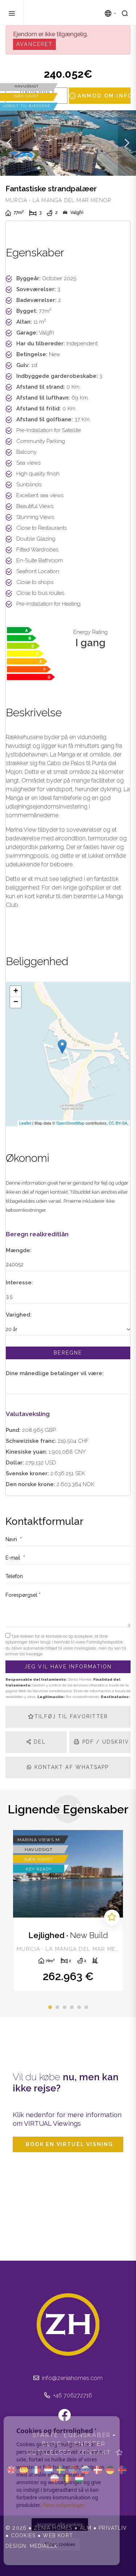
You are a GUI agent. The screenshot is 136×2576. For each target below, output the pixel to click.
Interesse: (19, 1282)
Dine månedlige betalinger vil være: (55, 1373)
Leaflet (25, 1123)
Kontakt (94, 2452)
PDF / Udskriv (101, 1742)
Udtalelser (49, 2452)
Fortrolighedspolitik (105, 1642)
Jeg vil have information (68, 1666)
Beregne (68, 1353)
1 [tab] (50, 2007)
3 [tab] (64, 2007)
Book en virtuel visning (70, 2144)
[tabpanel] (68, 1911)
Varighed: (19, 1315)
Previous (9, 143)
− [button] (15, 1002)
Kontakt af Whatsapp (68, 1767)
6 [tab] (86, 2007)
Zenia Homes (65, 12)
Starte (45, 2435)
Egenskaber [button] (87, 2435)
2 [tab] (57, 2007)
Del (36, 1742)
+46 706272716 (68, 2395)
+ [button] (15, 991)
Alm (86, 2528)
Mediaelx (44, 2546)
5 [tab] (79, 2007)
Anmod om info (100, 96)
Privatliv (113, 2528)
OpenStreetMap (70, 1123)
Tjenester (86, 2443)
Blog (52, 2443)
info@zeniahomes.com (68, 2378)
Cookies (23, 2535)
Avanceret (34, 44)
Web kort (58, 2535)
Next (127, 143)
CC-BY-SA (117, 1123)
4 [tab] (72, 2007)
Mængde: (19, 1250)
